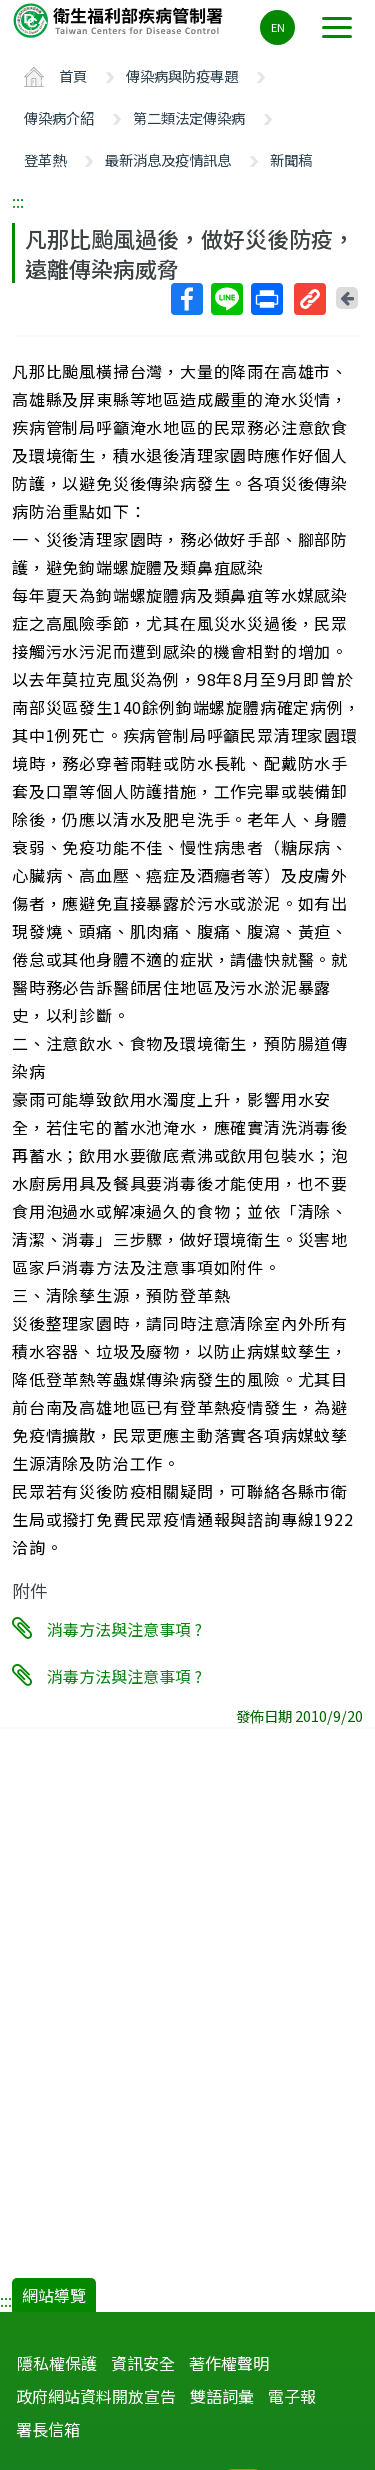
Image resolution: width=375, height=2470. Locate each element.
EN (278, 27)
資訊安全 (143, 2363)
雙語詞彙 (222, 2396)
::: (18, 201)
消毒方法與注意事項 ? (124, 1629)
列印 (266, 299)
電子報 (292, 2396)
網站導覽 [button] (54, 2295)
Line (226, 299)
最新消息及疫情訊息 (168, 159)
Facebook (186, 299)
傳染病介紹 (59, 117)
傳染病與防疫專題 (182, 75)
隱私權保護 (57, 2363)
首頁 (73, 75)
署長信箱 (48, 2429)
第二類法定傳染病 (189, 117)
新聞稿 (291, 159)
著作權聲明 (229, 2363)
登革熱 (45, 159)
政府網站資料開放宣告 (96, 2396)
